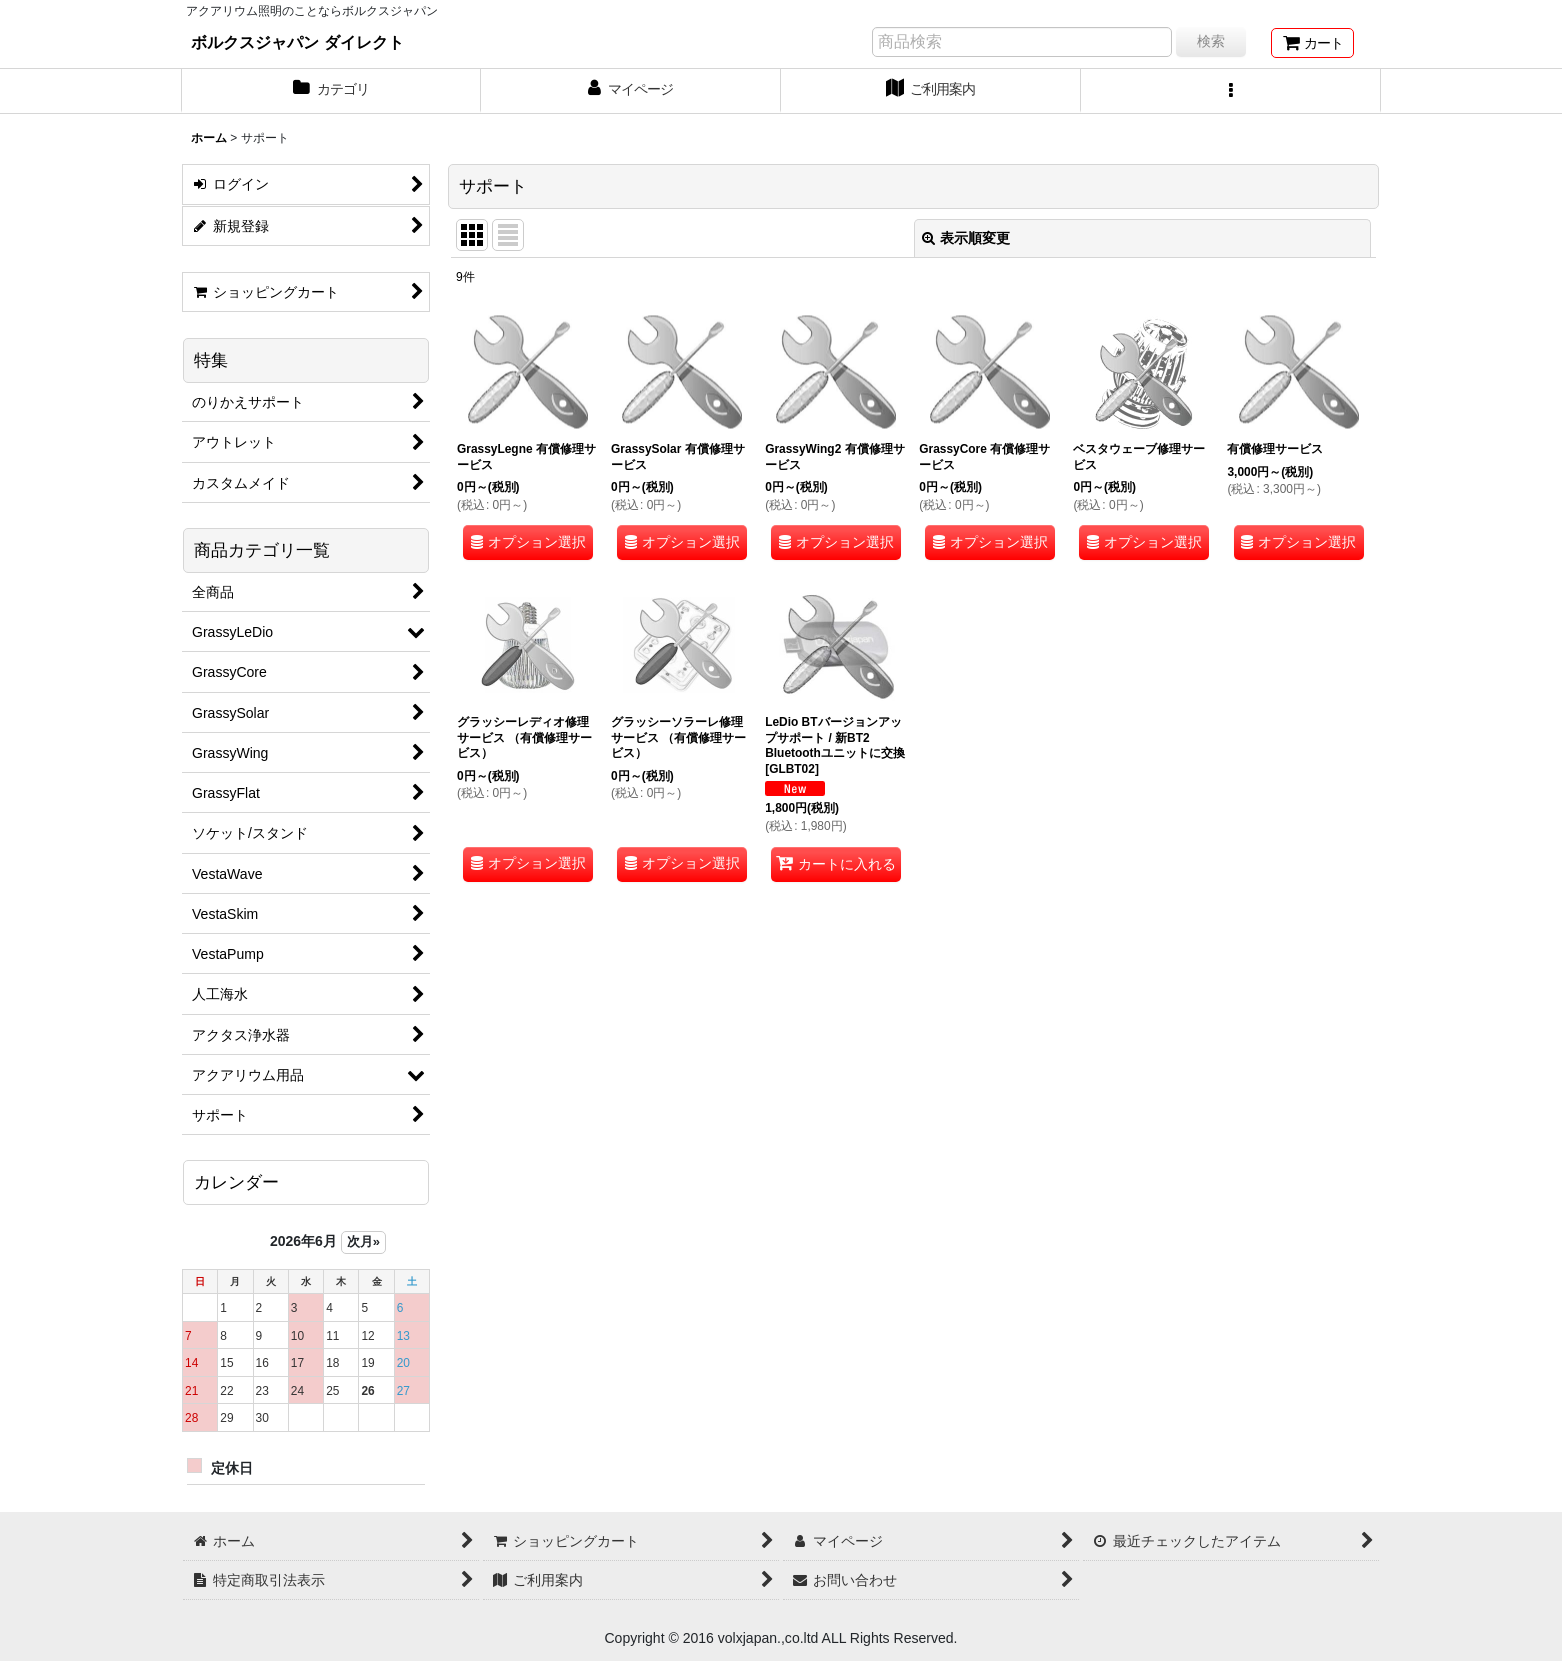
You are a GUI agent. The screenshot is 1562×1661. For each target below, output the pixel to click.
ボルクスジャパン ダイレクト (297, 42)
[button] (1231, 91)
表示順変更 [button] (966, 238)
